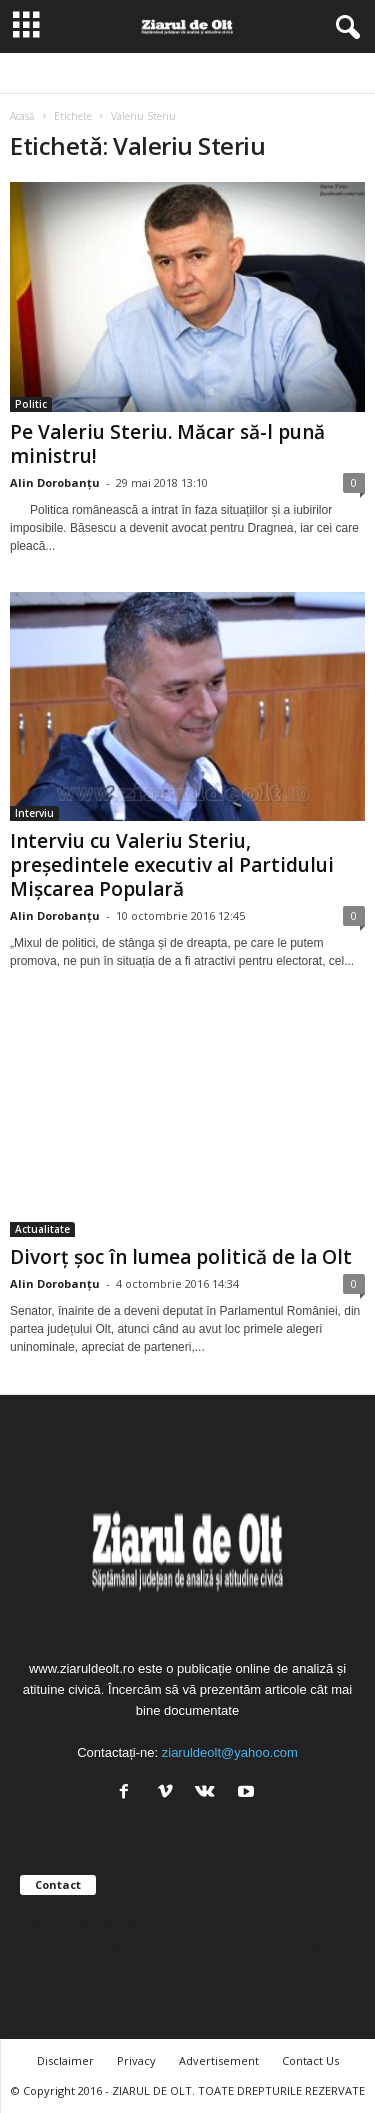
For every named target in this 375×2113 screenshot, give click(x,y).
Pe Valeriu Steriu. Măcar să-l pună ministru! (167, 444)
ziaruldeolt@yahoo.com (230, 1752)
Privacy (136, 2060)
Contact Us (310, 2060)
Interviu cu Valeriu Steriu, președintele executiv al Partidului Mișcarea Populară (172, 865)
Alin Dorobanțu (55, 482)
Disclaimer (65, 2060)
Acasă (22, 116)
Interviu (34, 813)
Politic (31, 404)
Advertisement (219, 2060)
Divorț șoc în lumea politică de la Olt (181, 1257)
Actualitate (42, 1229)
